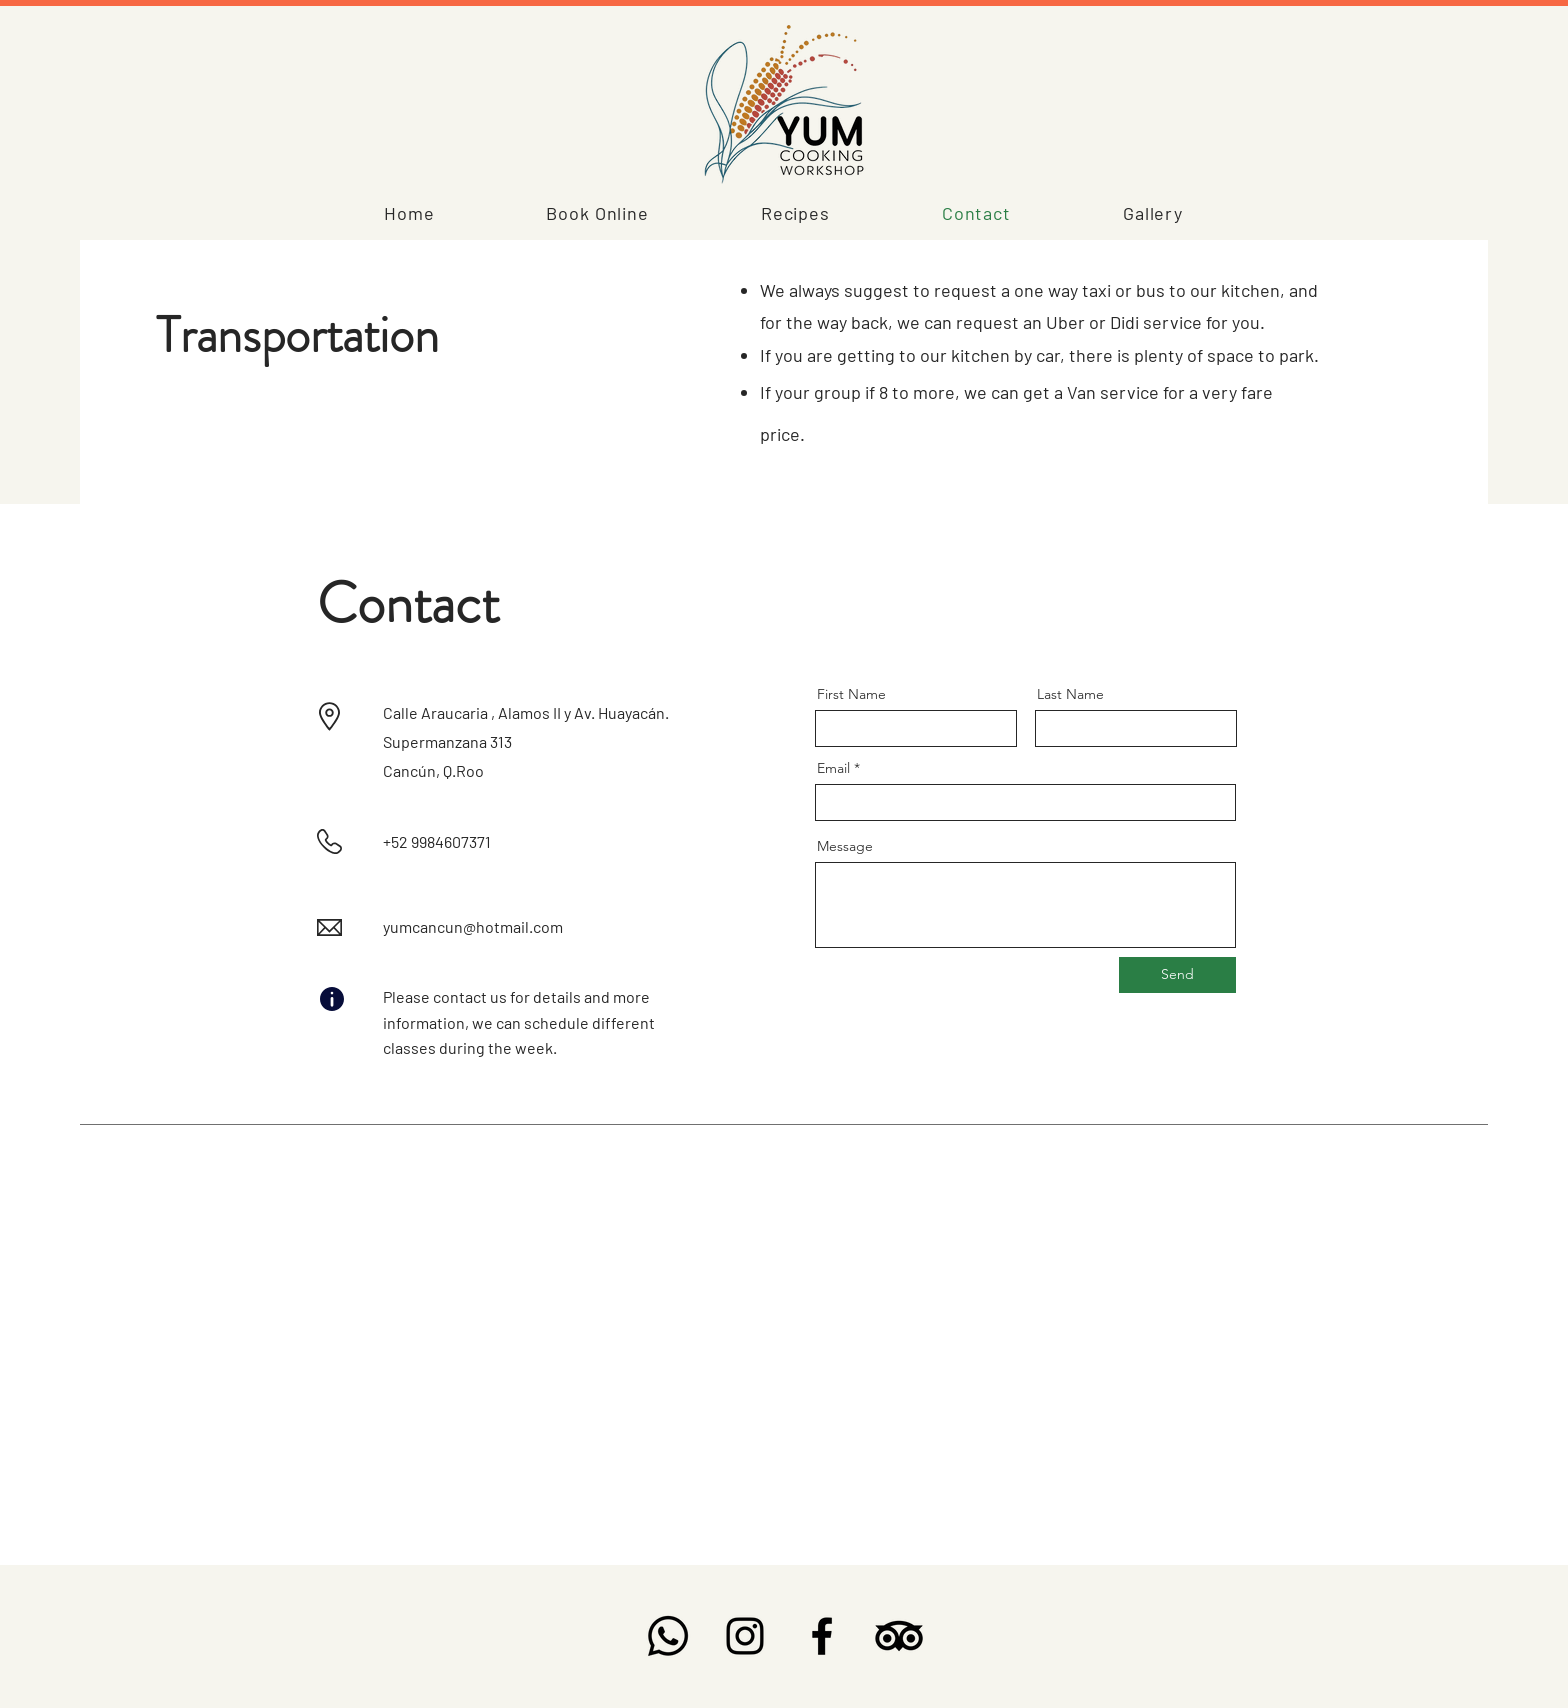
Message (845, 846)
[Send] (1177, 975)
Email (833, 768)
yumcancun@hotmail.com (473, 926)
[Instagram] (745, 1636)
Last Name (1070, 694)
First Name (851, 694)
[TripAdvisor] (899, 1636)
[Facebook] (822, 1636)
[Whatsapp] (668, 1636)
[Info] (332, 998)
